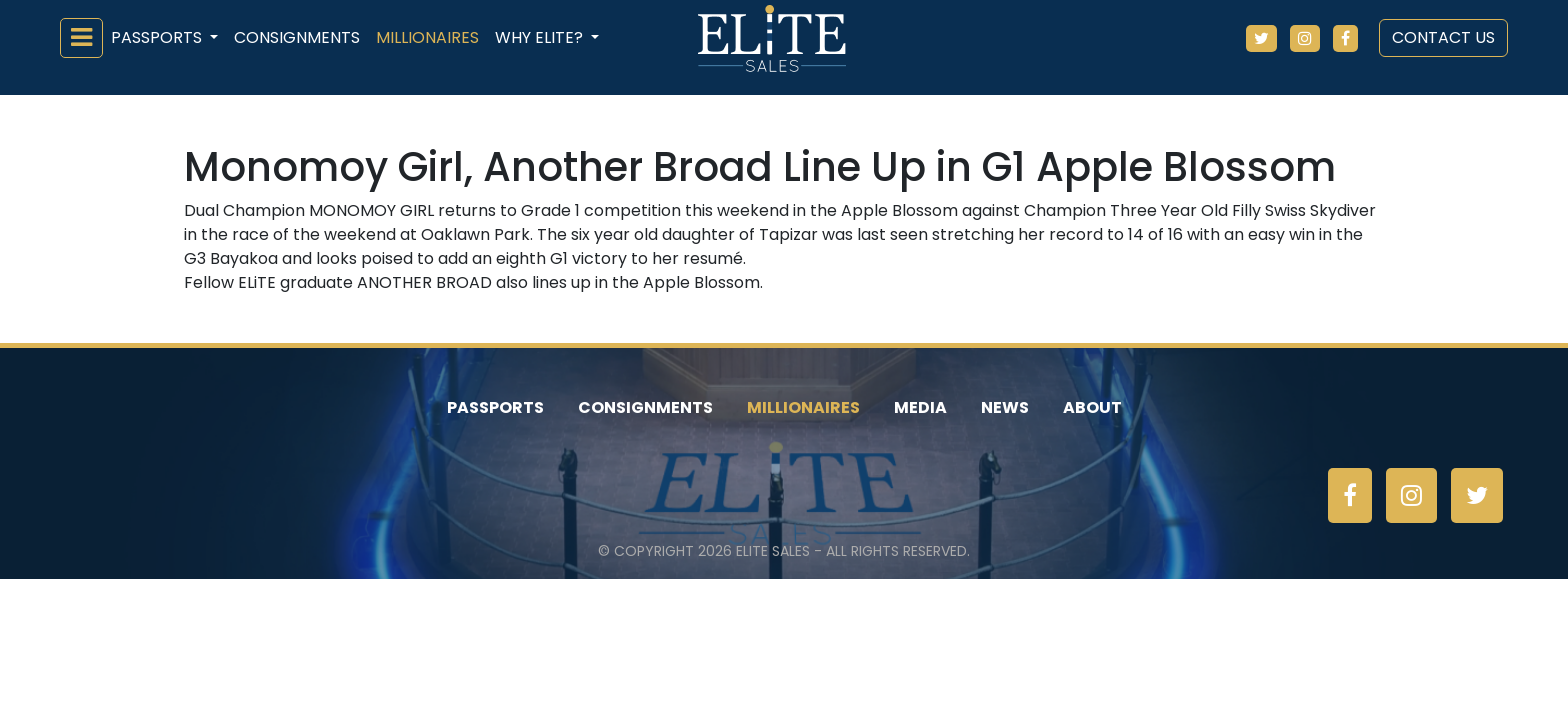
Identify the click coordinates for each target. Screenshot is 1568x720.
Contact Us (1443, 37)
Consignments (297, 37)
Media (920, 407)
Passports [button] (158, 37)
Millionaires (427, 37)
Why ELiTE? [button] (541, 37)
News (1005, 407)
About (1092, 407)
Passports (495, 407)
